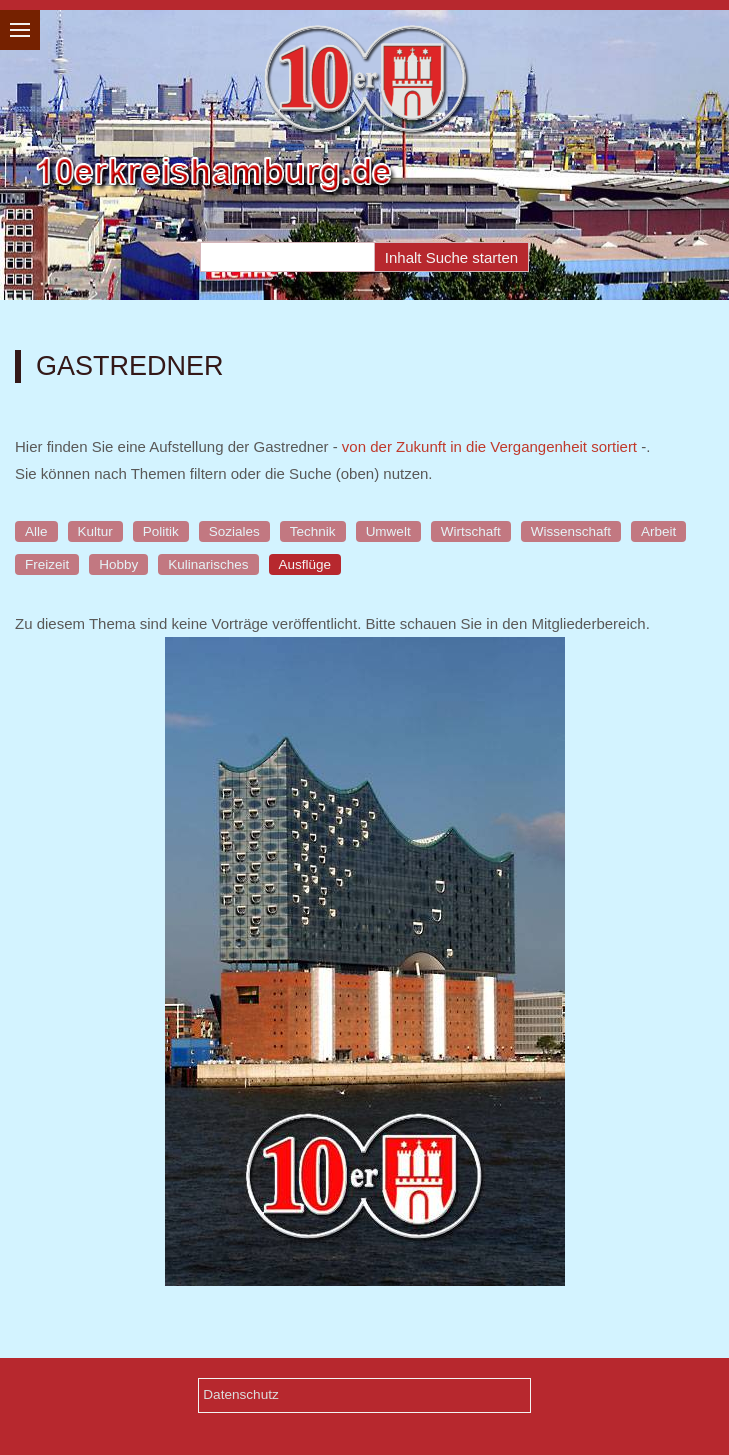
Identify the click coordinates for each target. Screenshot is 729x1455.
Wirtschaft (471, 531)
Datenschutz (241, 1394)
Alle (36, 531)
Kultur (95, 531)
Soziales (234, 531)
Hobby (118, 564)
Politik (161, 531)
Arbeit (658, 531)
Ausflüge (305, 564)
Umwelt (388, 531)
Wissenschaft (571, 531)
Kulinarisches (208, 564)
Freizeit (47, 564)
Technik (313, 531)
